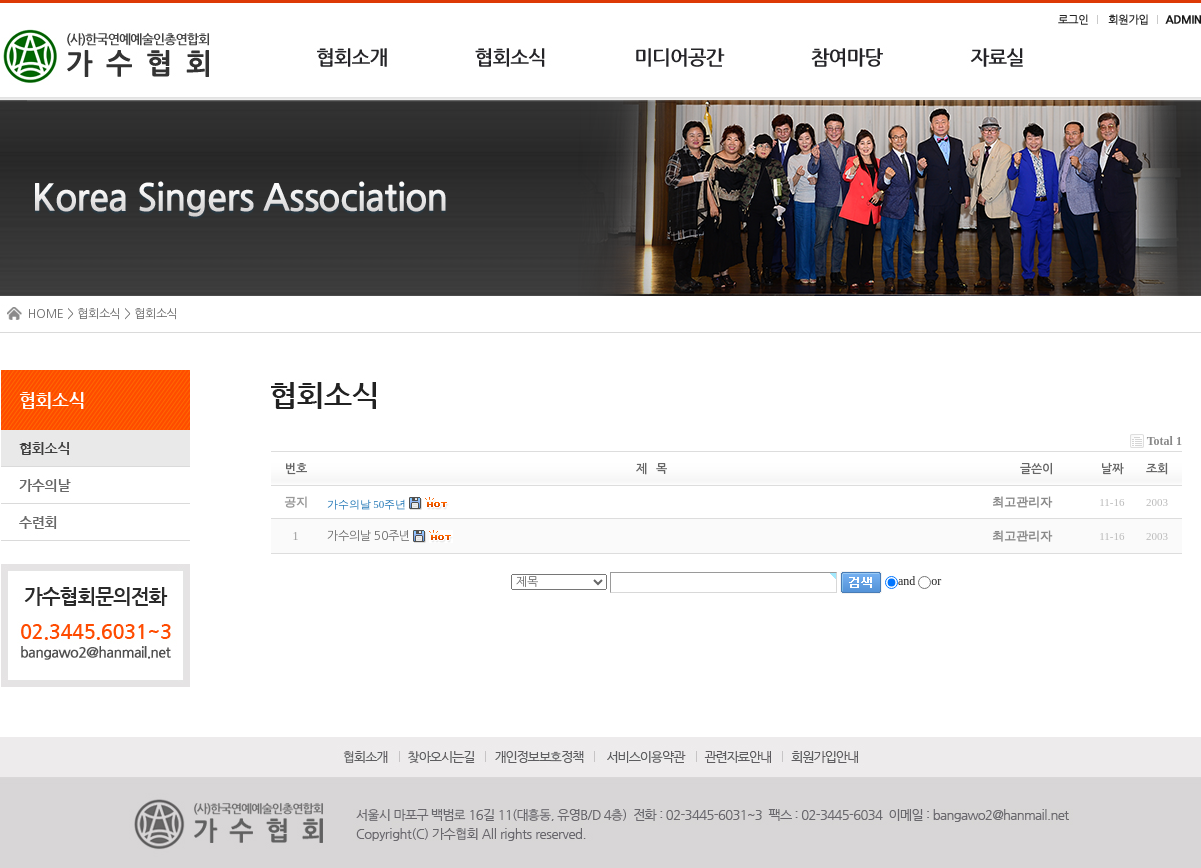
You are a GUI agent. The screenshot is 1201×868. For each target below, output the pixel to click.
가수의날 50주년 (368, 537)
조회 (1157, 469)
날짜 (1112, 469)
